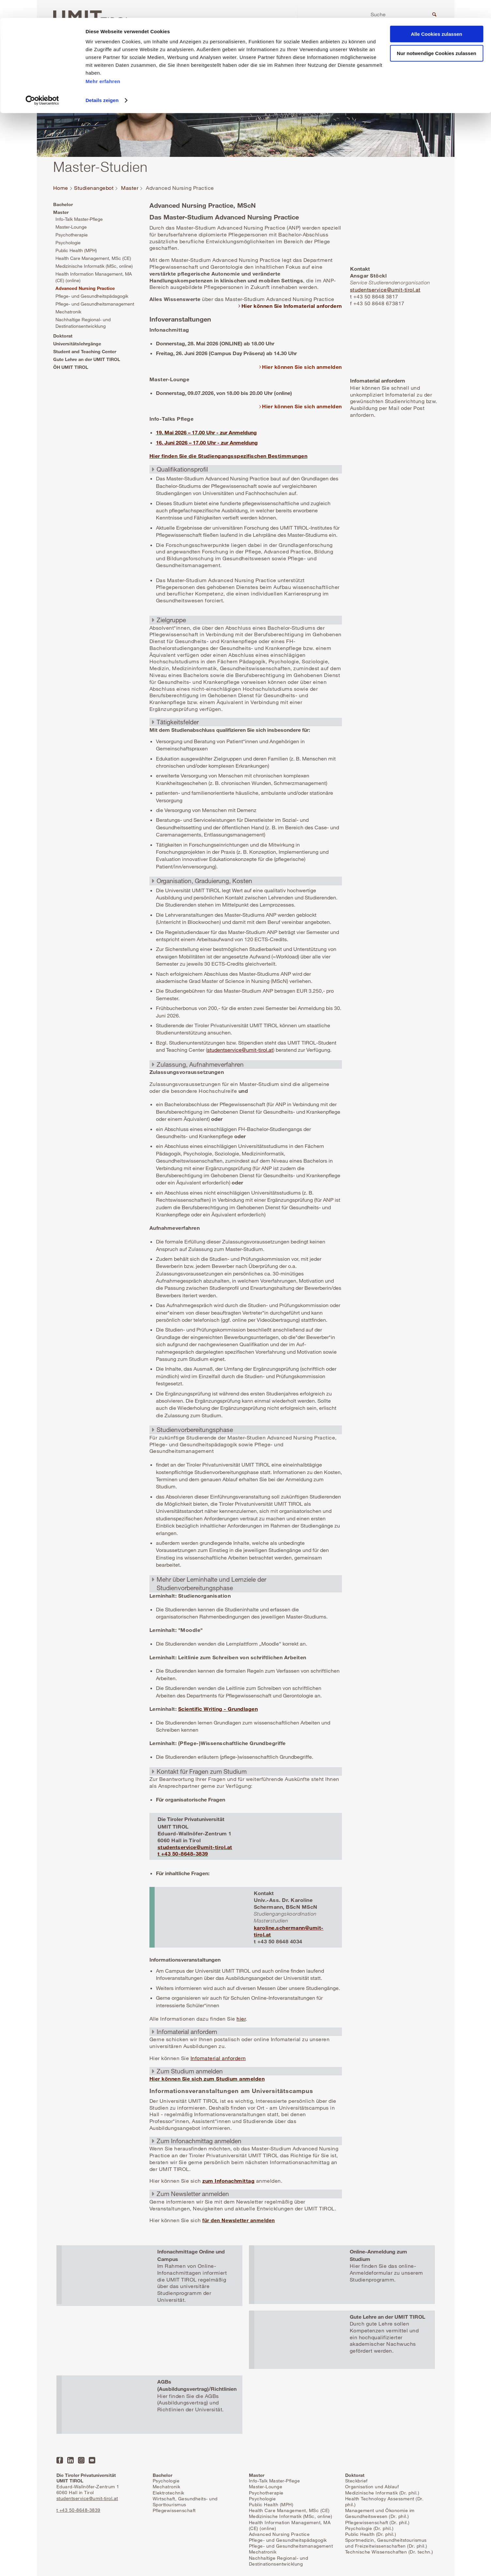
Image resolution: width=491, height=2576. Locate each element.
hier (241, 2018)
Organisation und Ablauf (372, 2486)
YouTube (92, 2460)
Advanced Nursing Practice (85, 288)
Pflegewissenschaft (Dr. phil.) (377, 2522)
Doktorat (62, 336)
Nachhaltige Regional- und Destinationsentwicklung (83, 323)
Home (60, 188)
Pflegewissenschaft (174, 2510)
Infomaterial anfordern (218, 2058)
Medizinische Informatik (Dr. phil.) (382, 2492)
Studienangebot (94, 188)
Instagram (81, 2460)
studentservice (224, 1050)
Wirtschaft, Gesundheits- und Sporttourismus (185, 2501)
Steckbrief (356, 2480)
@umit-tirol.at (257, 1050)
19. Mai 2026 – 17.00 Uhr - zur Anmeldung (206, 432)
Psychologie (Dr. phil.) (369, 2528)
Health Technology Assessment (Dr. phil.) (384, 2501)
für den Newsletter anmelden (238, 2220)
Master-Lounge (71, 227)
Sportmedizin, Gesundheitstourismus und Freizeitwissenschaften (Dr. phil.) (386, 2543)
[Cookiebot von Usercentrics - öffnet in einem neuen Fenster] (42, 82)
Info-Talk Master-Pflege (79, 219)
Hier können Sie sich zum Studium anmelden (207, 2078)
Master (129, 188)
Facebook (59, 2460)
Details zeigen (101, 82)
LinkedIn (70, 2460)
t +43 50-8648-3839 (183, 1853)
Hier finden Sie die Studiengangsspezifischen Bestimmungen (228, 456)
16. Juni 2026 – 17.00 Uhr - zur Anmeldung (207, 442)
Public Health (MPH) (76, 250)
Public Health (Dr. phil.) (370, 2534)
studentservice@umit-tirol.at (195, 1847)
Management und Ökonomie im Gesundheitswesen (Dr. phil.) (380, 2513)
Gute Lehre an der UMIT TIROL (86, 359)
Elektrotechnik (168, 2492)
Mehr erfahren (102, 63)
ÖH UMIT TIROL (70, 367)
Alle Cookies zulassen (436, 16)
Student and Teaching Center (84, 351)
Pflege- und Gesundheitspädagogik (91, 296)
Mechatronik (68, 311)
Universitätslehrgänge (77, 343)
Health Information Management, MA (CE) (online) (93, 277)
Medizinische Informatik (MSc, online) (94, 266)
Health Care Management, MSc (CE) (93, 258)
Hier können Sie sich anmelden (302, 367)
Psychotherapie (71, 234)
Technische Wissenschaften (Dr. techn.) (389, 2551)
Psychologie (68, 242)
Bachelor (63, 204)
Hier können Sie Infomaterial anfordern (291, 306)
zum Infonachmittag (228, 2180)
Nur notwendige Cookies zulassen (436, 35)
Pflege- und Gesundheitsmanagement (94, 304)
